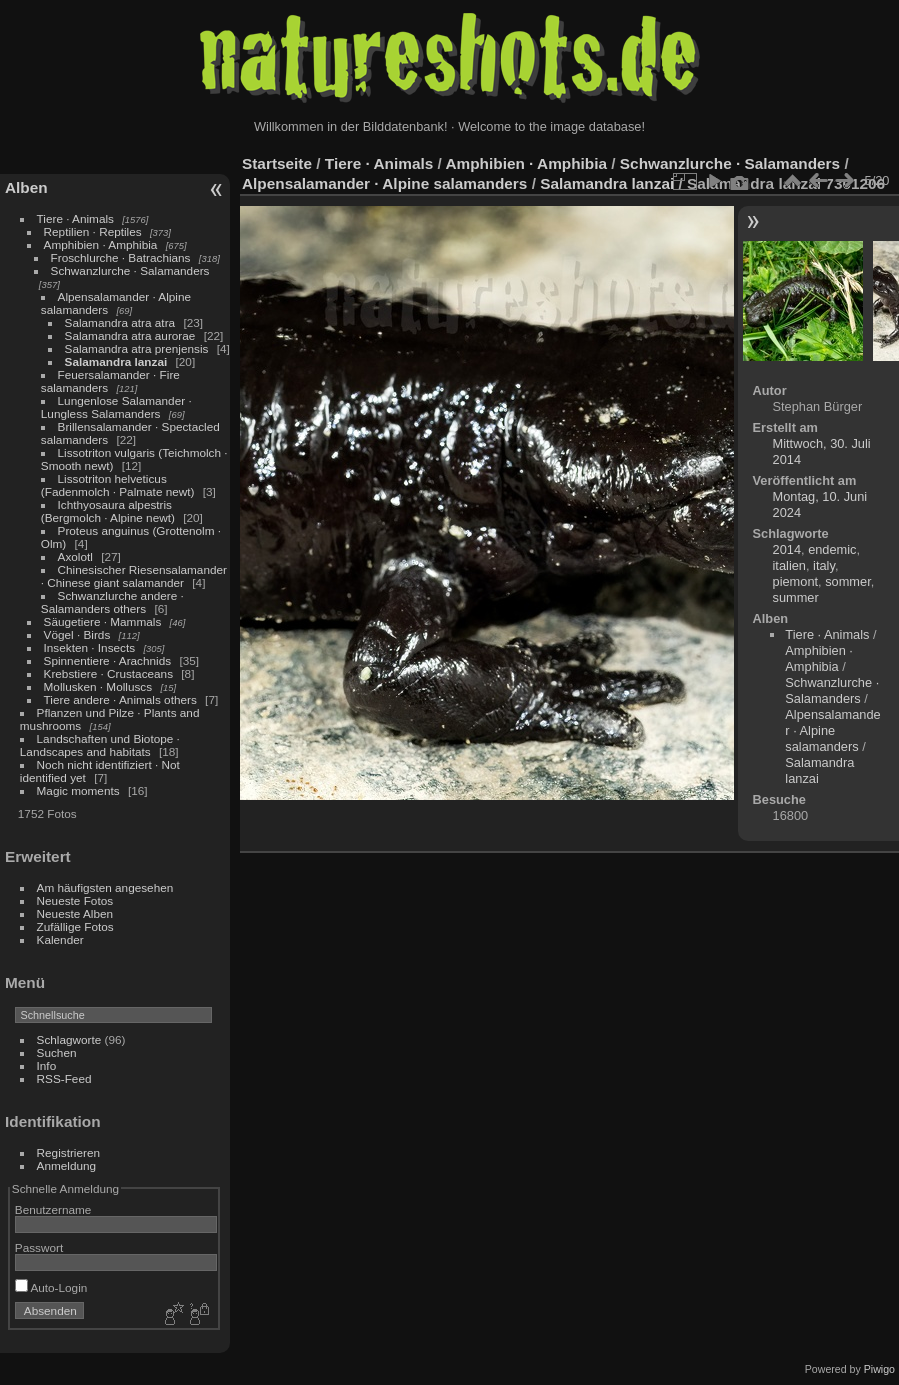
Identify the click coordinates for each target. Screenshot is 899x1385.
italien (789, 565)
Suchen (57, 1052)
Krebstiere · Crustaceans (108, 673)
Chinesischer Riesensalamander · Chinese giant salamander (134, 576)
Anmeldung (67, 1165)
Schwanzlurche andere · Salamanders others (112, 602)
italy (824, 565)
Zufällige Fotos (75, 926)
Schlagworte (69, 1039)
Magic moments (78, 790)
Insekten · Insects (90, 647)
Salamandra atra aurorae (130, 335)
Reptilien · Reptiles (93, 231)
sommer (848, 581)
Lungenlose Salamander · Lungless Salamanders (116, 407)
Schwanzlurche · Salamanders (130, 270)
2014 (787, 549)
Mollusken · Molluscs (98, 686)
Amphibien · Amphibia (101, 244)
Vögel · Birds (77, 634)
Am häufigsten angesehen (105, 887)
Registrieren (68, 1152)
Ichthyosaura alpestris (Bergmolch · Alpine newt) (108, 511)
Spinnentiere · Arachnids (108, 660)
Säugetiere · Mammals (103, 621)
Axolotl (75, 556)
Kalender (60, 939)
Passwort (39, 1247)
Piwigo (879, 1369)
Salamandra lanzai (116, 361)
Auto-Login (51, 1287)
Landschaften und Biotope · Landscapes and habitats (100, 745)
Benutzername (53, 1209)
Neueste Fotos (75, 900)
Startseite (277, 163)
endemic (832, 549)
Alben (26, 187)
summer (796, 597)
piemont (796, 581)
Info (47, 1065)
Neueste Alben (75, 913)
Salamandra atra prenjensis (137, 348)
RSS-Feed (64, 1078)
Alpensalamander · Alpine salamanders (384, 183)
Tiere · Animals (75, 218)
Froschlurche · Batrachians (121, 257)
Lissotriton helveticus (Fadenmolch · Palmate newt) (118, 485)
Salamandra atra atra (120, 322)
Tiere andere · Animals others (120, 699)
